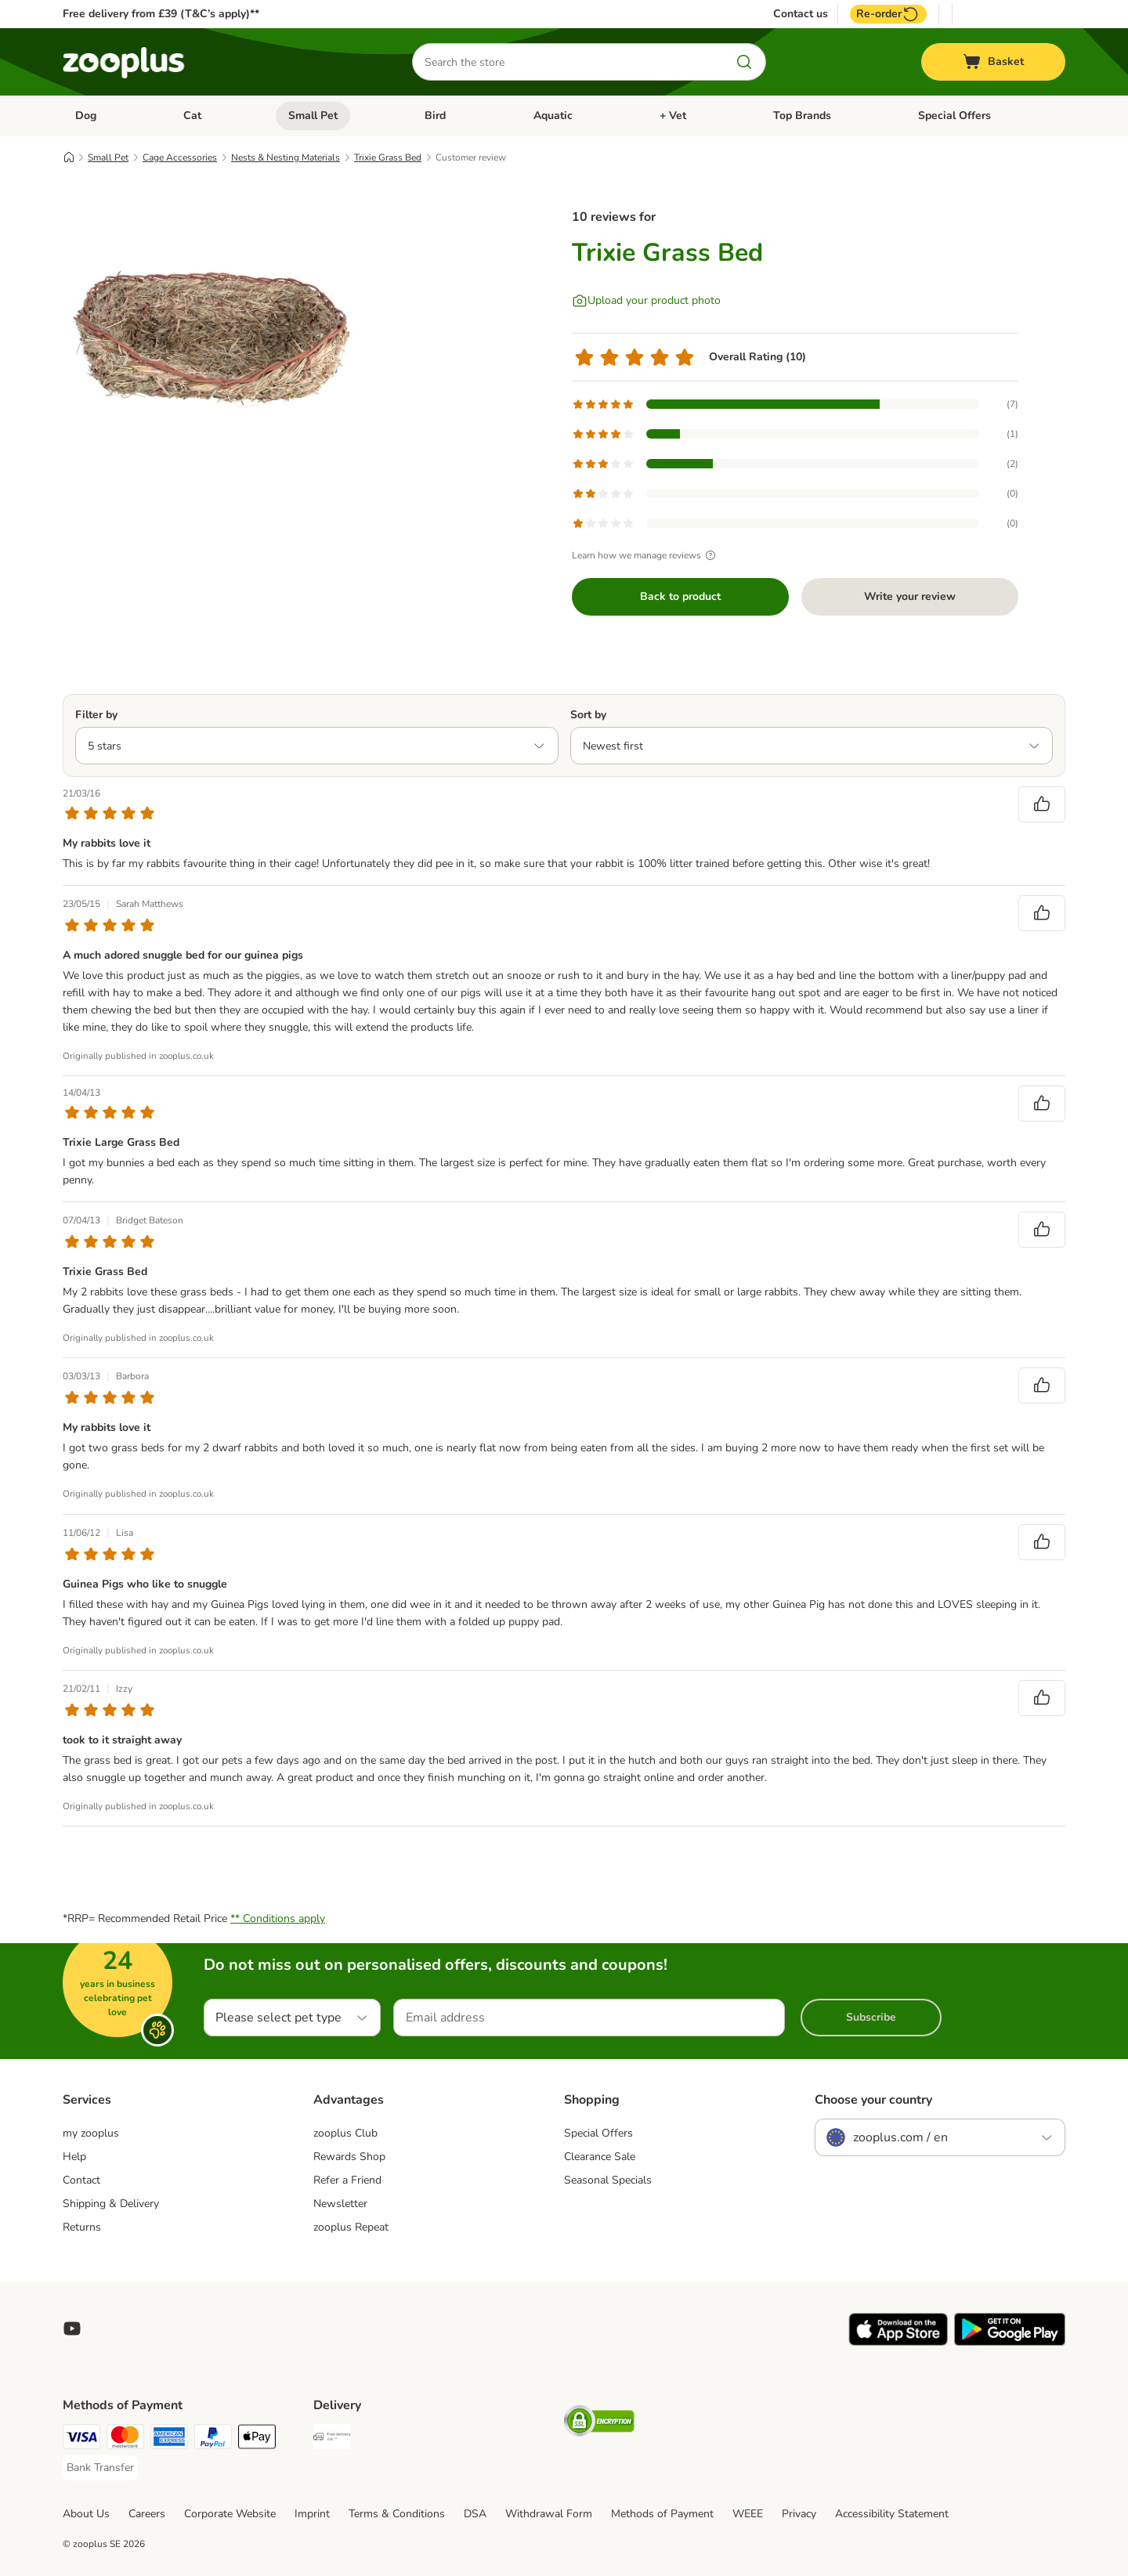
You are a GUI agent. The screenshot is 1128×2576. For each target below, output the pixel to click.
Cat (192, 115)
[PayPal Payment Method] (213, 2439)
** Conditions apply (277, 1918)
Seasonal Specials (608, 2180)
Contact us (800, 14)
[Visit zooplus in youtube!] (72, 2328)
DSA (475, 2513)
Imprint (312, 2513)
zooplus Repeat (351, 2227)
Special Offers (954, 115)
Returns (82, 2227)
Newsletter (340, 2203)
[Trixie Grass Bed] (211, 339)
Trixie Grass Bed (387, 157)
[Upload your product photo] (646, 300)
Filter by (96, 714)
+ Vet (673, 115)
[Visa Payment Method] (81, 2439)
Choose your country (873, 2099)
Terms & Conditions (397, 2513)
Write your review (910, 596)
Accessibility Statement (892, 2513)
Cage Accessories (180, 157)
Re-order (888, 14)
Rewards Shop (349, 2156)
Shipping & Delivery (111, 2203)
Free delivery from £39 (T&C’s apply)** (161, 13)
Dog (85, 115)
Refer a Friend (347, 2180)
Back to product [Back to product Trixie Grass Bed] (680, 596)
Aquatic (553, 115)
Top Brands (802, 115)
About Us (86, 2513)
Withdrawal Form (548, 2513)
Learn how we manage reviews (646, 555)
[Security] (599, 2423)
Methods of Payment (662, 2513)
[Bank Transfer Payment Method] (100, 2468)
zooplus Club (345, 2133)
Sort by (588, 714)
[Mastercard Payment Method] (125, 2439)
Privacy (799, 2513)
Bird (435, 115)
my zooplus (91, 2133)
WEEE (747, 2513)
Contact (81, 2180)
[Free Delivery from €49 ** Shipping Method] (332, 2439)
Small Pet (313, 115)
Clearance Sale (599, 2156)
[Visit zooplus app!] (898, 2342)
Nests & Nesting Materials (285, 157)
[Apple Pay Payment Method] (257, 2439)
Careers (146, 2513)
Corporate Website (230, 2513)
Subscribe (871, 2017)
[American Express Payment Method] (169, 2439)
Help (74, 2156)
